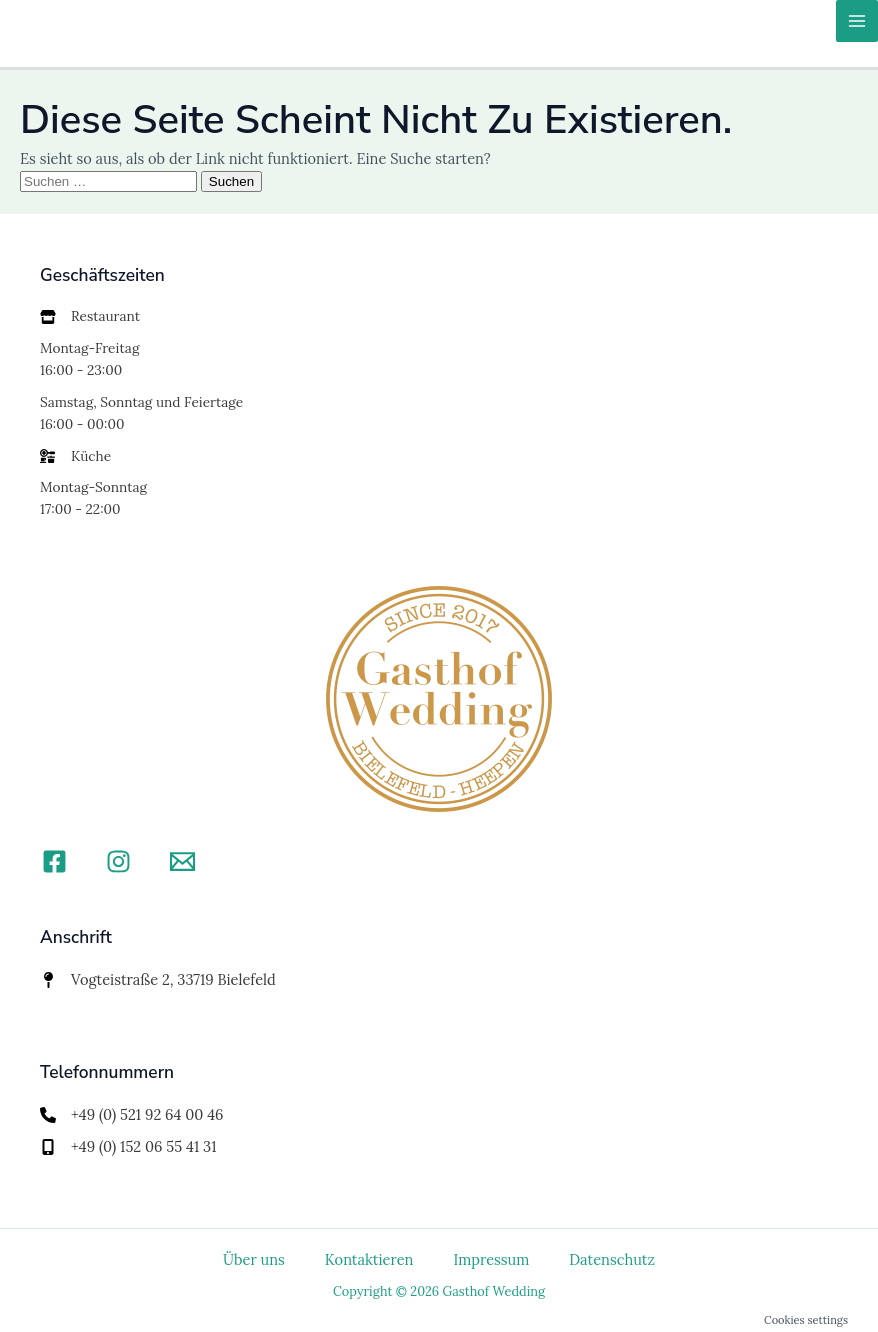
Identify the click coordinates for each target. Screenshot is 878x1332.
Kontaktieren (369, 1259)
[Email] (182, 861)
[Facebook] (54, 861)
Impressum (491, 1259)
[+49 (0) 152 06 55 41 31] (128, 1147)
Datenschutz (612, 1259)
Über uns (254, 1259)
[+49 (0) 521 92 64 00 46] (132, 1115)
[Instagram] (118, 861)
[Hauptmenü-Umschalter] (857, 21)
